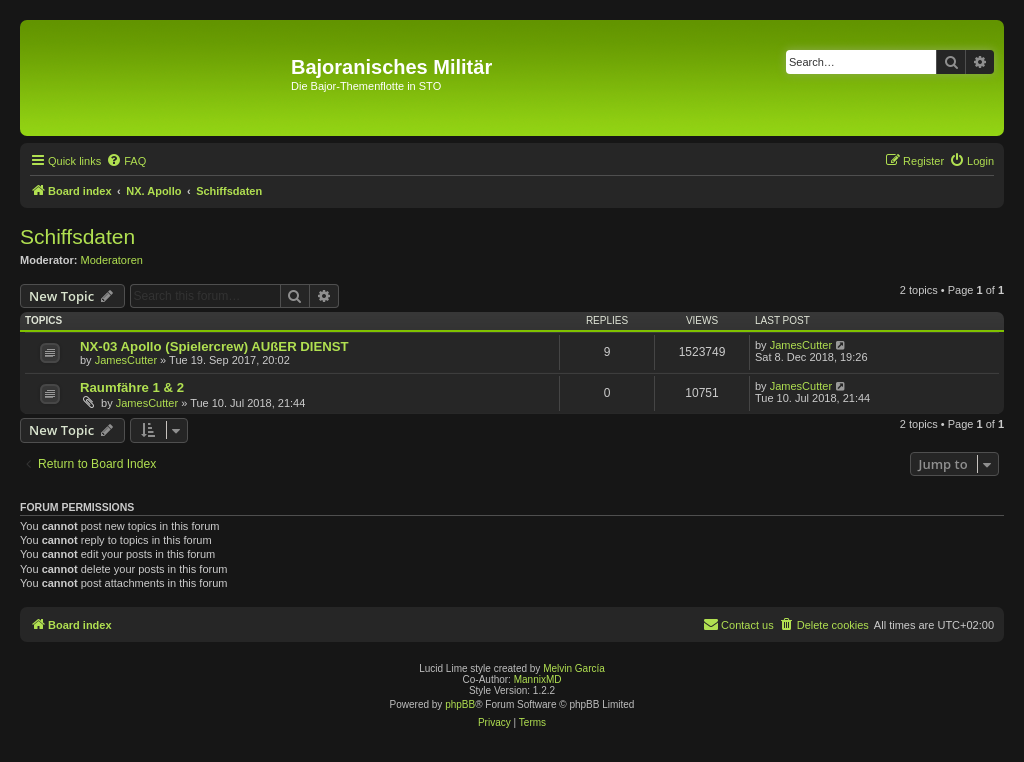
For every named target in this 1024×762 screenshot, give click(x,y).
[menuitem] (126, 161)
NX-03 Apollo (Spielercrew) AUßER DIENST (214, 346)
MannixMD (538, 679)
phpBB (460, 704)
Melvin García (574, 668)
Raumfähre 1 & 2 (132, 387)
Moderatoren (112, 260)
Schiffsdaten (77, 236)
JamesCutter (126, 360)
